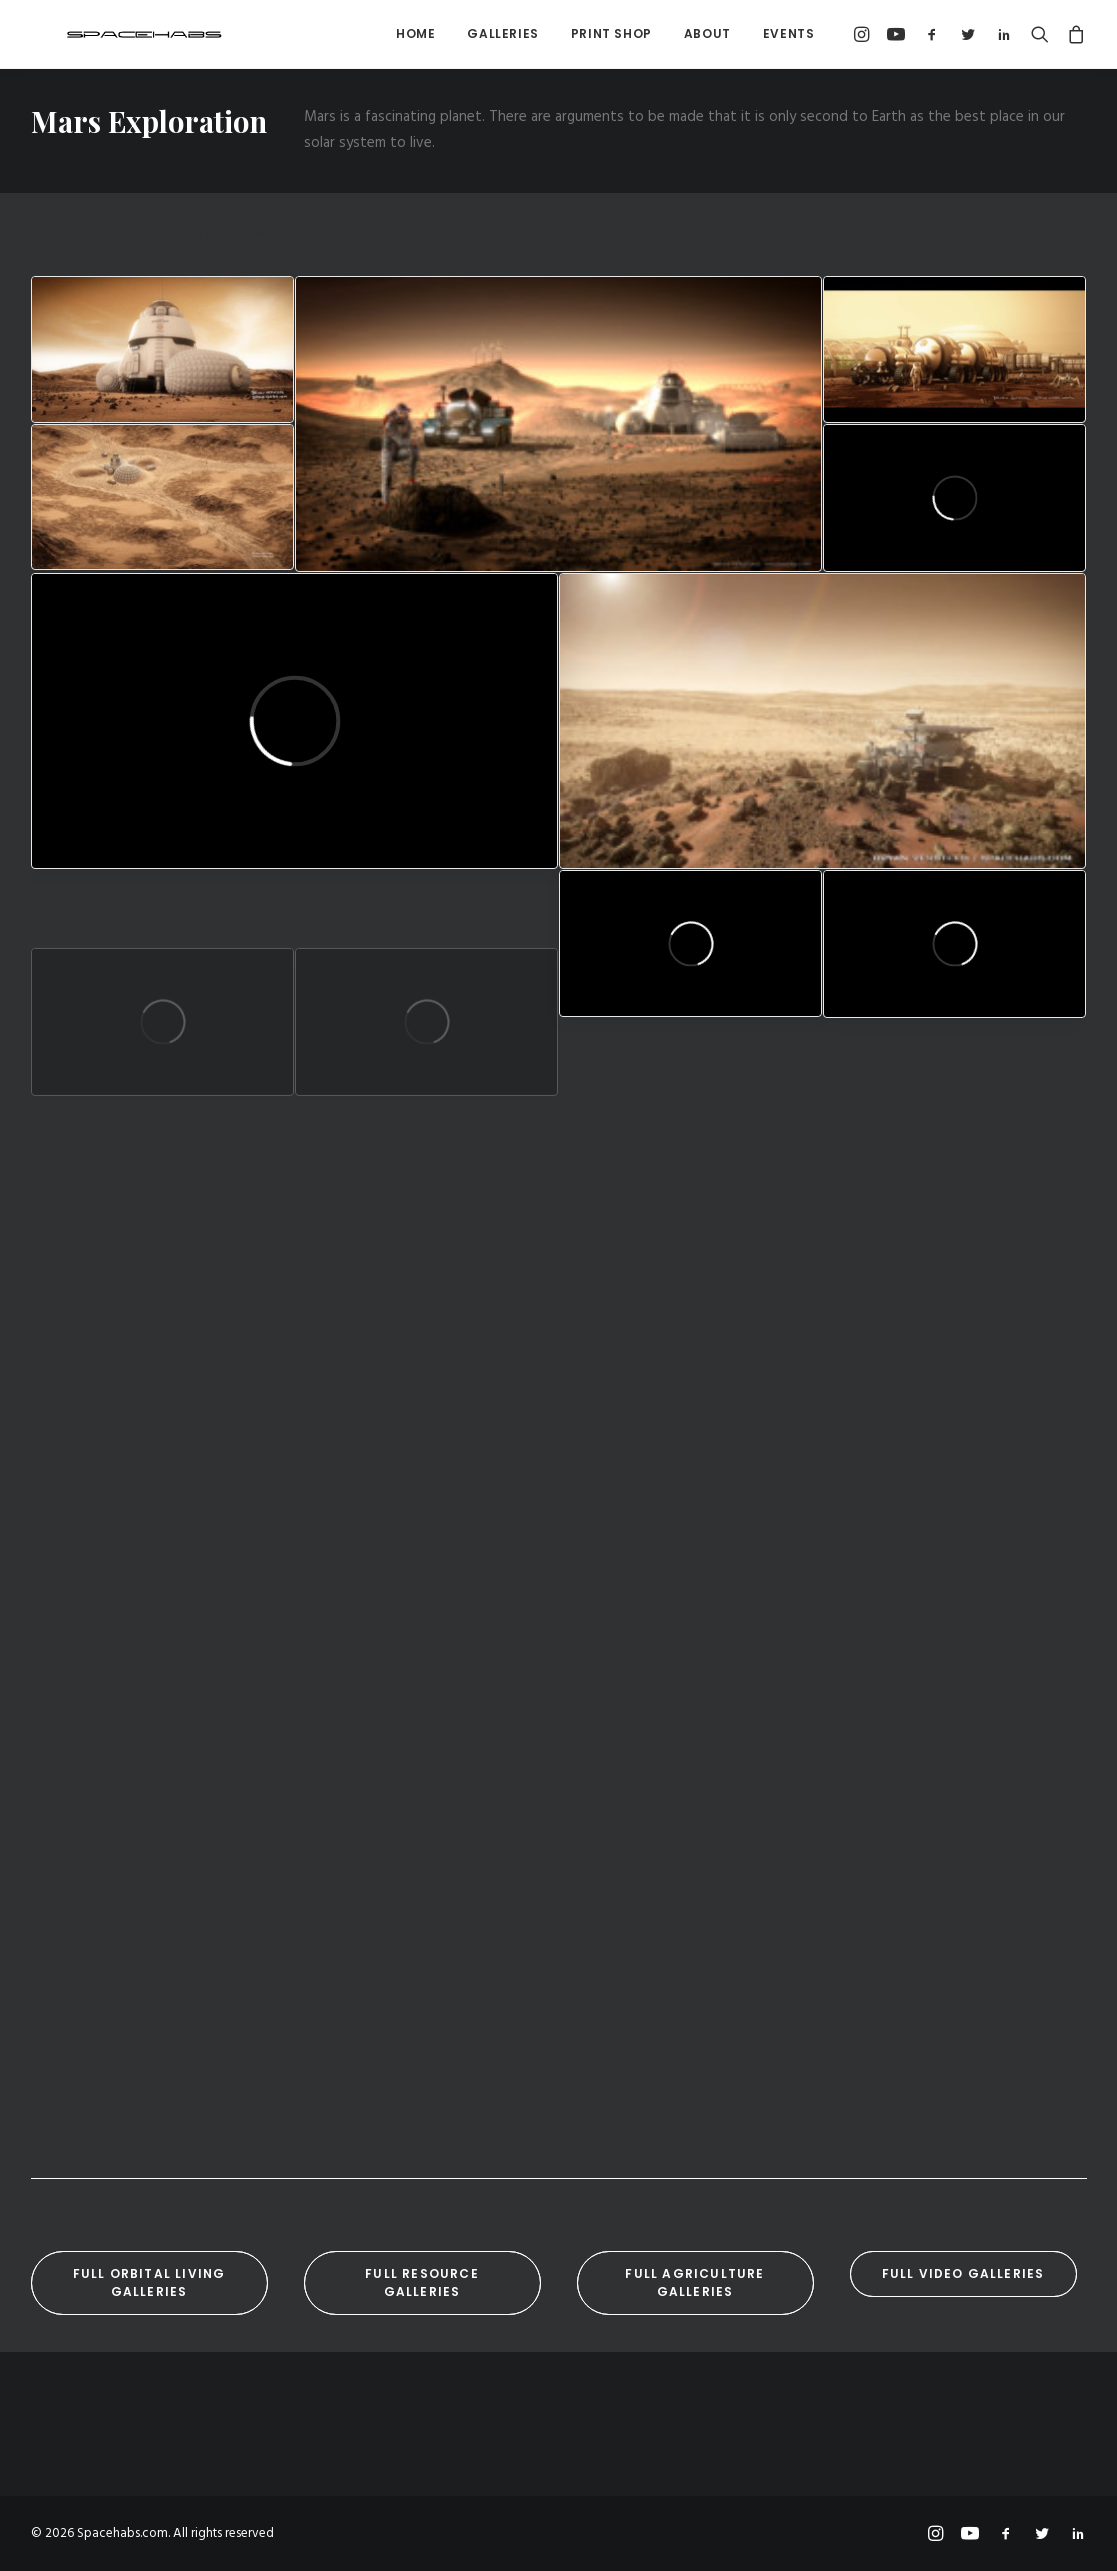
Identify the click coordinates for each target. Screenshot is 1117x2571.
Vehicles (184, 234)
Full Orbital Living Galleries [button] (151, 2282)
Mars (118, 234)
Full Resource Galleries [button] (424, 2282)
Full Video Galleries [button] (963, 2273)
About (707, 33)
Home (415, 33)
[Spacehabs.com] (111, 34)
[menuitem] (415, 34)
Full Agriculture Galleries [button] (696, 2282)
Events (789, 33)
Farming (261, 234)
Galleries (502, 33)
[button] (864, 34)
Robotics (399, 234)
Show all (55, 234)
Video (329, 234)
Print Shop (611, 33)
